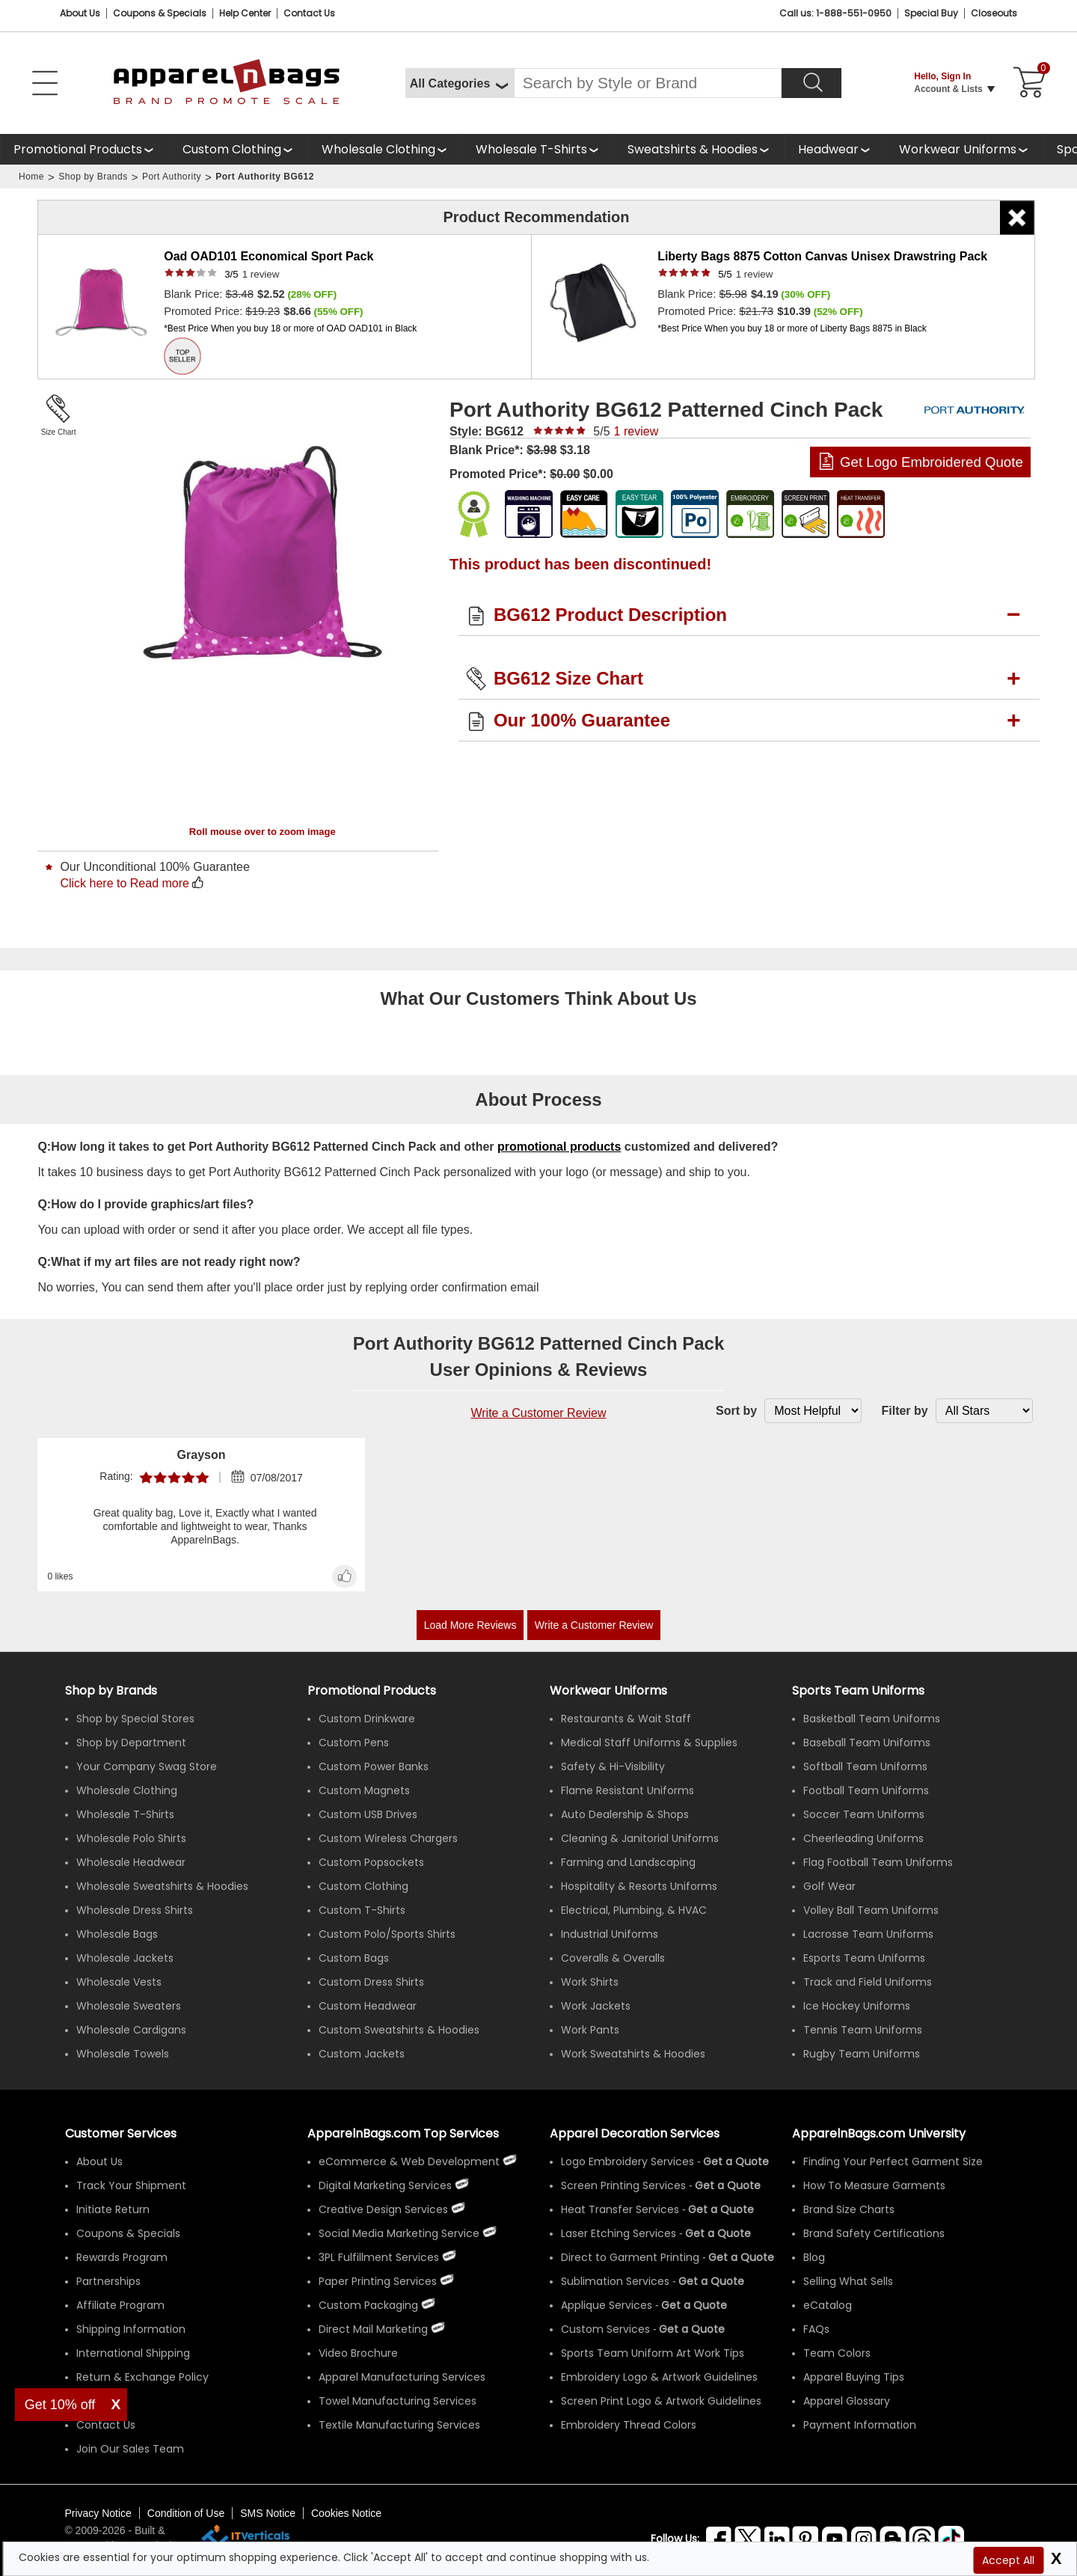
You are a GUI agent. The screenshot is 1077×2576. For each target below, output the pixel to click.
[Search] (811, 83)
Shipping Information (130, 2329)
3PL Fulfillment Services (379, 2257)
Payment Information (859, 2424)
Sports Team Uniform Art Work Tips (652, 2353)
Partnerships (108, 2281)
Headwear (828, 149)
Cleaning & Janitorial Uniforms (640, 1838)
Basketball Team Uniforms (871, 1718)
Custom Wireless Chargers (388, 1838)
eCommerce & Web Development (409, 2161)
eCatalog (827, 2305)
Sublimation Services (615, 2281)
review (261, 274)
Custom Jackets (362, 2053)
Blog (814, 2257)
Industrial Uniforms (609, 1934)
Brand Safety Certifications (874, 2233)
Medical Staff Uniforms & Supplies (649, 1742)
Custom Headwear (368, 2005)
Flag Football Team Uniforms (878, 1862)
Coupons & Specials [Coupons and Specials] (159, 13)
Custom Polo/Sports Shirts (387, 1934)
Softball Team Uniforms (865, 1766)
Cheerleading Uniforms (863, 1838)
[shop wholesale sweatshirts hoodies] (699, 149)
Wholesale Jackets (125, 1958)
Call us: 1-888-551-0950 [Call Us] (835, 13)
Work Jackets (595, 2005)
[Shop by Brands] (111, 1690)
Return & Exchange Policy (142, 2377)
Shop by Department (131, 1742)
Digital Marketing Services (385, 2185)
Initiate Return (113, 2209)
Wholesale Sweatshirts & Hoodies (162, 1886)
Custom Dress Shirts (371, 1981)
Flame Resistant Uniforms (627, 1790)
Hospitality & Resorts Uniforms (639, 1886)
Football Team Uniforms (866, 1790)
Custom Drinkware (367, 1718)
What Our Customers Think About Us (538, 998)
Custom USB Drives (368, 1814)
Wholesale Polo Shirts (131, 1838)
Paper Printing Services (378, 2281)
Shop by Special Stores (135, 1718)
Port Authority (171, 176)
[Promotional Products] (84, 149)
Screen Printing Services (623, 2185)
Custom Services (605, 2329)
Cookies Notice (346, 2513)
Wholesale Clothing (378, 149)
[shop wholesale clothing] (385, 149)
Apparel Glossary (846, 2400)
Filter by (904, 1410)
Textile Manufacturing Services (399, 2424)
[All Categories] (459, 83)
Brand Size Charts (849, 2209)
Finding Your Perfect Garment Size (893, 2161)
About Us (80, 13)
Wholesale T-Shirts (531, 149)
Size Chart (58, 432)
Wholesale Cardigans (131, 2029)
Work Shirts (590, 1981)
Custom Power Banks (374, 1766)
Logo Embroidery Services (627, 2161)
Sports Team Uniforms (858, 1690)
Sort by (736, 1410)
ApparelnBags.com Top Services (403, 2133)
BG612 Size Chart (568, 678)
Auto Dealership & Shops (625, 1814)
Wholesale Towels (122, 2053)
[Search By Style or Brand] (648, 83)
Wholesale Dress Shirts (134, 1910)
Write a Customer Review (538, 1413)
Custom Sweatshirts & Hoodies (399, 2029)
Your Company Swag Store (146, 1766)
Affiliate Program (120, 2305)
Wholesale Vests (119, 1981)
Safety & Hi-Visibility (613, 1766)
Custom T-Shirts (362, 1910)
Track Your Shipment (131, 2185)
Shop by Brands (92, 176)
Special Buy (931, 13)
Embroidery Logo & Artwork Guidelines (659, 2377)
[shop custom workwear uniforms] (964, 149)
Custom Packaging (368, 2305)
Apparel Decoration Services (634, 2133)
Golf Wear (829, 1886)
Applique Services (606, 2305)
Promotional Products (77, 149)
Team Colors (837, 2353)
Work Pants (590, 2029)
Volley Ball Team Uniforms (871, 1910)
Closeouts (994, 13)
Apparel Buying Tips (853, 2377)
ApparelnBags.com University (879, 2133)
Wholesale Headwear (130, 1862)
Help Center (245, 13)
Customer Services (121, 2133)
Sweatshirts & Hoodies (693, 149)
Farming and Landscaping (628, 1862)
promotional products (559, 1146)
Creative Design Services (383, 2209)
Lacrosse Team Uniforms (868, 1934)
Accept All (1008, 2560)
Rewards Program (122, 2257)
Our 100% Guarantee (582, 720)
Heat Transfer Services (620, 2209)
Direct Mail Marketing (373, 2329)
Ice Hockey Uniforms (856, 2005)
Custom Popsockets (371, 1862)
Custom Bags (354, 1958)
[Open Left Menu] (45, 83)
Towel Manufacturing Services (397, 2400)
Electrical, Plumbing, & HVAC (634, 1910)
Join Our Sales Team (130, 2448)
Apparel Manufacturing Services (402, 2377)
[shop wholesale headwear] (835, 149)
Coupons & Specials (128, 2233)
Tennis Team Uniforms (862, 2029)
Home (31, 176)
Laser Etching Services (618, 2233)
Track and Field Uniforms (867, 1981)
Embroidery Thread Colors (628, 2424)
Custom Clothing (231, 149)
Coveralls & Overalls (613, 1958)
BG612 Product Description (610, 615)
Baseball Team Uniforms (866, 1742)
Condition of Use (186, 2513)
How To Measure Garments (874, 2185)
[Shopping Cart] (1027, 83)
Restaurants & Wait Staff (626, 1718)
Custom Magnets (364, 1790)
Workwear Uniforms (957, 149)
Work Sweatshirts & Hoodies (633, 2053)
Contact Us (309, 13)
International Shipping (133, 2353)
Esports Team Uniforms (864, 1958)
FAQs (816, 2329)
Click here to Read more (124, 883)
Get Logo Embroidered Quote (931, 462)
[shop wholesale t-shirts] (538, 149)
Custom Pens (354, 1742)
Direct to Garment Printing (630, 2257)
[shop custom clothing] (238, 149)
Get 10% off (60, 2404)
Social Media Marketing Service (399, 2233)
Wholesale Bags (117, 1934)
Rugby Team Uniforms (861, 2053)
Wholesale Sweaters (128, 2005)
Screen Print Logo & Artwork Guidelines (661, 2400)
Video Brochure (358, 2353)
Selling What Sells (848, 2281)
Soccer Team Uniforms (863, 1814)
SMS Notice (267, 2513)
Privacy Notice (97, 2513)
